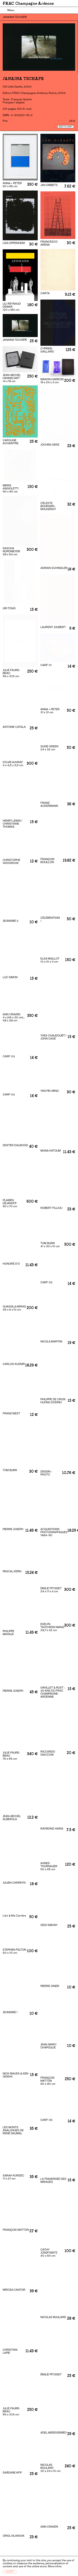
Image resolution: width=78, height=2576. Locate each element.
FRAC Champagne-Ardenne (28, 3)
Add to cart (65, 127)
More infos (55, 2566)
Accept (10, 2571)
